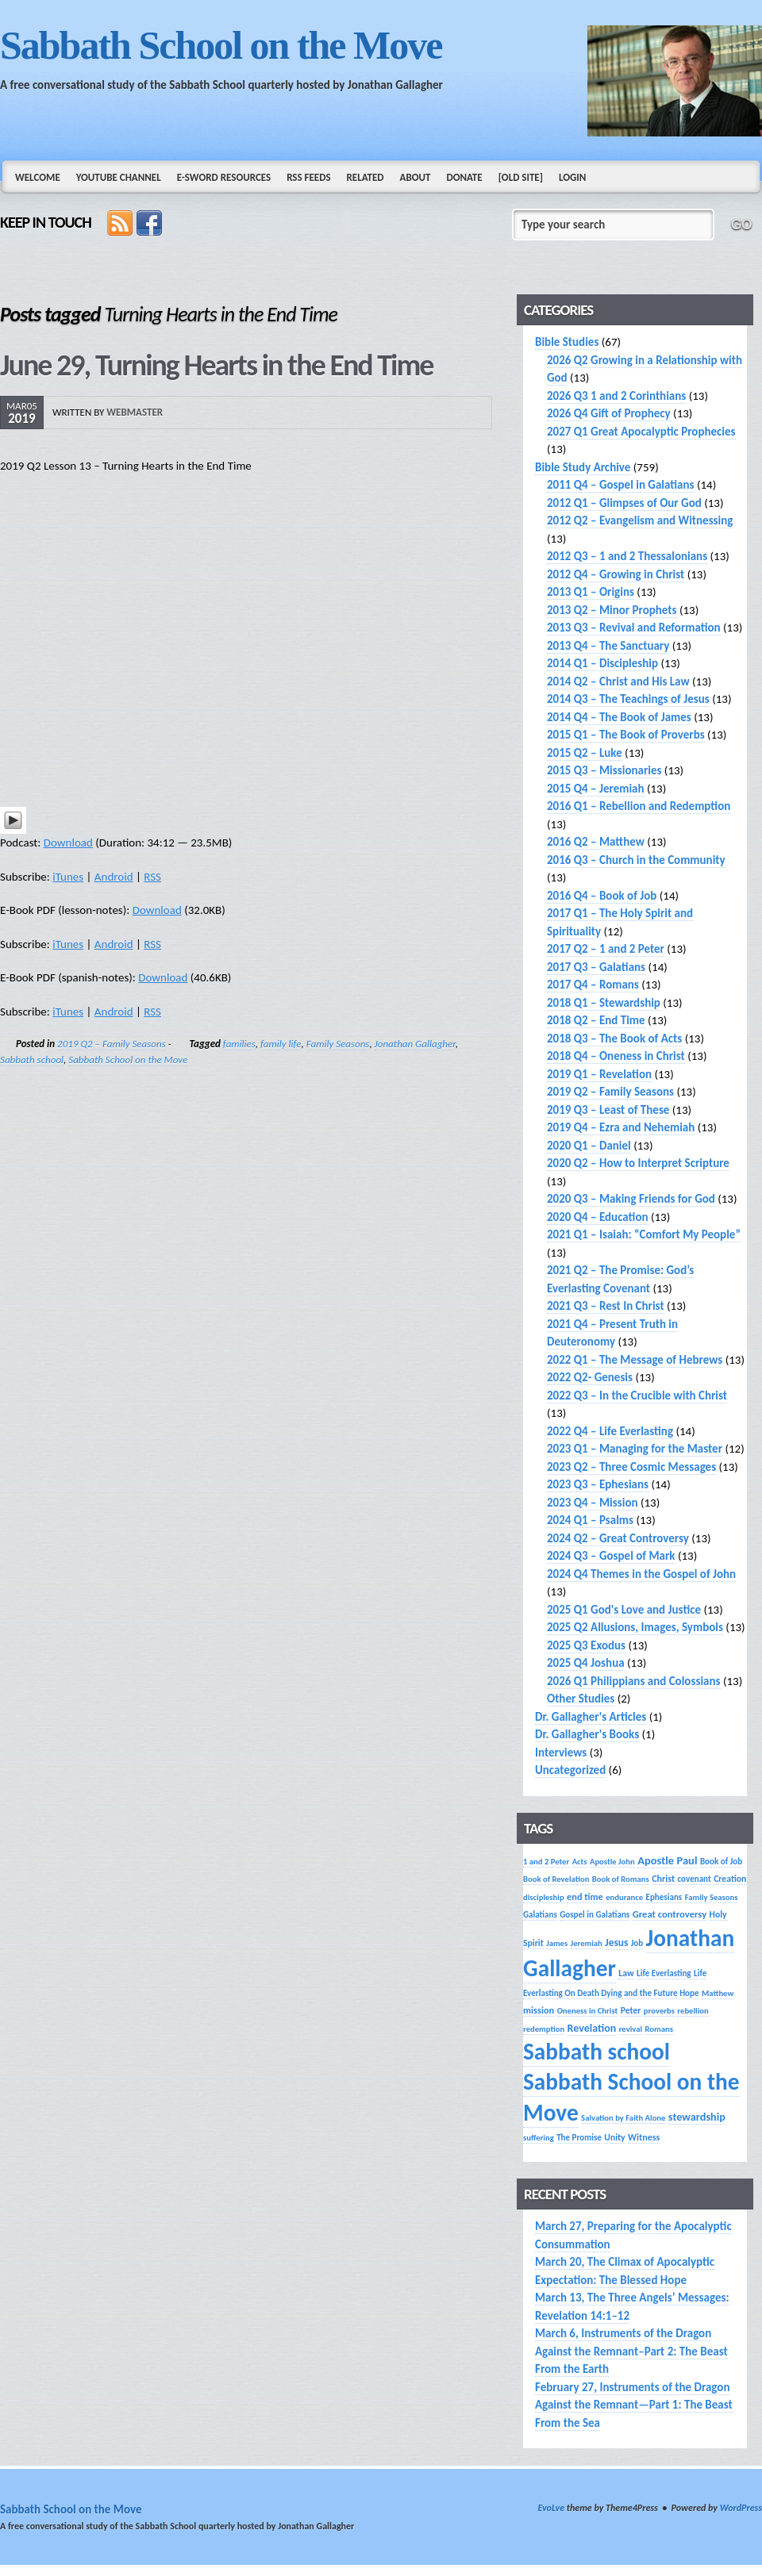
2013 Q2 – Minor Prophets (612, 610)
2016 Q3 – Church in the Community (636, 860)
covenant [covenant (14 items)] (694, 1878)
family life (280, 1044)
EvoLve (550, 2507)
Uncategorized (570, 1770)
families (239, 1044)
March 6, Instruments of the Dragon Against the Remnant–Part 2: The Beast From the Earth (631, 2351)
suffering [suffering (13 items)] (538, 2138)
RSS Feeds (308, 177)
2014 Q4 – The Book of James (619, 717)
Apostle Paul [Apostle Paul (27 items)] (667, 1860)
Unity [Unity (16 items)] (614, 2137)
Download (68, 842)
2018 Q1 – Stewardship (603, 1003)
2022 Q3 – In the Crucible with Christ (637, 1395)
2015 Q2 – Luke (584, 753)
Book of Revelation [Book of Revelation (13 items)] (556, 1879)
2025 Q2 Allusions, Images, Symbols (635, 1627)
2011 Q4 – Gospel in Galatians (621, 485)
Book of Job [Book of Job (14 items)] (721, 1861)
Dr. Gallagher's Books (587, 1734)
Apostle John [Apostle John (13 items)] (612, 1861)
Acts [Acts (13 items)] (579, 1861)
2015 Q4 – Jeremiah (596, 788)
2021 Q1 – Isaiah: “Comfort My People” (644, 1234)
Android (113, 877)
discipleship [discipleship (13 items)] (543, 1897)
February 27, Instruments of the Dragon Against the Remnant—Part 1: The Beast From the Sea (634, 2405)
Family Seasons (338, 1044)
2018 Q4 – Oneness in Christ (616, 1056)
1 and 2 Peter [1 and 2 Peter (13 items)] (546, 1861)
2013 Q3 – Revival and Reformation (634, 627)
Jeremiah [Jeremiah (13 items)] (586, 1943)
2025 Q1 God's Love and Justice (624, 1610)
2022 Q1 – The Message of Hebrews (634, 1360)
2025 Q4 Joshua (586, 1663)
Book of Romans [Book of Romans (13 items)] (620, 1879)
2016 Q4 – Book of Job (601, 896)
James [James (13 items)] (557, 1943)
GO (741, 224)
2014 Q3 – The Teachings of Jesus (628, 699)
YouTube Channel (118, 177)
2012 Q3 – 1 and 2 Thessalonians (627, 556)
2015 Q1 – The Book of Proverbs (626, 734)
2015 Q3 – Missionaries (604, 770)
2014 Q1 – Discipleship (602, 663)
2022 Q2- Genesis (590, 1377)
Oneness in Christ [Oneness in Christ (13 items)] (587, 2011)
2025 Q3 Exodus (586, 1645)
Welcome (37, 177)
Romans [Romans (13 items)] (659, 2029)
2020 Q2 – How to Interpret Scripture (638, 1163)
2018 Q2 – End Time (596, 1020)
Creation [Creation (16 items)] (730, 1878)
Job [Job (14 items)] (637, 1942)
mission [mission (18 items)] (538, 2010)
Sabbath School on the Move (220, 45)
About (415, 177)
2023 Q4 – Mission (592, 1502)
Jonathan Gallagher (415, 1044)
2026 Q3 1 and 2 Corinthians (616, 396)
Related (365, 177)
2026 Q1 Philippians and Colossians (634, 1681)
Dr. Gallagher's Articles (590, 1717)
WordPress (741, 2507)
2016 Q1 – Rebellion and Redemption (638, 806)
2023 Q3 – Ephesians (597, 1484)
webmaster (134, 412)
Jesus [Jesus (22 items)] (616, 1942)
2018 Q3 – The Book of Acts (614, 1038)
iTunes (67, 877)
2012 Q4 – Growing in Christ (615, 574)
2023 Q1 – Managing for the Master (634, 1449)
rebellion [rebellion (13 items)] (692, 2011)
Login (572, 177)
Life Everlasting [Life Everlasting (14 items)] (664, 1973)
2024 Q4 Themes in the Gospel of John (641, 1574)
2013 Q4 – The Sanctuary (608, 646)
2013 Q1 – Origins (590, 592)
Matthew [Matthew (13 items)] (717, 1993)
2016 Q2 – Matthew (596, 842)
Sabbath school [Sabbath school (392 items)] (596, 2051)
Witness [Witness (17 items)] (644, 2137)
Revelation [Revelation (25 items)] (592, 2028)
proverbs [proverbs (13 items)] (659, 2011)
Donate (464, 177)
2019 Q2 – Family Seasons (111, 1044)
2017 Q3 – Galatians (596, 967)
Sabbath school (32, 1059)
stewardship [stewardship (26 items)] (696, 2117)
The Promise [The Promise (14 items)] (579, 2137)
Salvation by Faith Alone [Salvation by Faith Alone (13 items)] (623, 2118)
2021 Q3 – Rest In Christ (605, 1306)
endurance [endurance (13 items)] (624, 1897)
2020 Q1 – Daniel (589, 1145)
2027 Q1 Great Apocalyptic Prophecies (641, 431)
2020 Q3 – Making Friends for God (631, 1199)
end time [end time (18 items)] (585, 1896)
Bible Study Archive (582, 467)
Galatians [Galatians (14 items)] (540, 1914)
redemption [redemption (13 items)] (543, 2029)
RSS (152, 877)
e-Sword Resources (224, 177)
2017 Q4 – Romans (593, 984)
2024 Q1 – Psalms (590, 1520)
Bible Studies (566, 342)
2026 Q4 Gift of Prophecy (609, 413)
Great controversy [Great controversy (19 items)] (669, 1914)
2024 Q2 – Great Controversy (618, 1538)
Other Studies (580, 1698)
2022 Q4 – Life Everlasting (610, 1431)
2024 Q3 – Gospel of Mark (611, 1556)
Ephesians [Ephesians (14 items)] (664, 1896)
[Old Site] (520, 177)
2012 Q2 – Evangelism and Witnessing (640, 520)
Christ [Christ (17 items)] (663, 1878)
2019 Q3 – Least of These (608, 1110)
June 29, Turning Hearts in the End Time (216, 365)
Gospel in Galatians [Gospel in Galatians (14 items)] (594, 1914)
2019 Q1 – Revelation (599, 1074)
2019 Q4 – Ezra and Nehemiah (621, 1127)
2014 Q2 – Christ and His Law (618, 681)
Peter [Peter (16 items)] (631, 2010)
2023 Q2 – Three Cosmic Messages (631, 1467)
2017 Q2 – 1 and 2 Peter (605, 949)
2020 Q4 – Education (597, 1217)
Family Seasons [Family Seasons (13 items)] (711, 1897)
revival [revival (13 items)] (630, 2029)
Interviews (561, 1752)
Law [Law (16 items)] (625, 1973)
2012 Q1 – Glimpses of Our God (624, 503)
